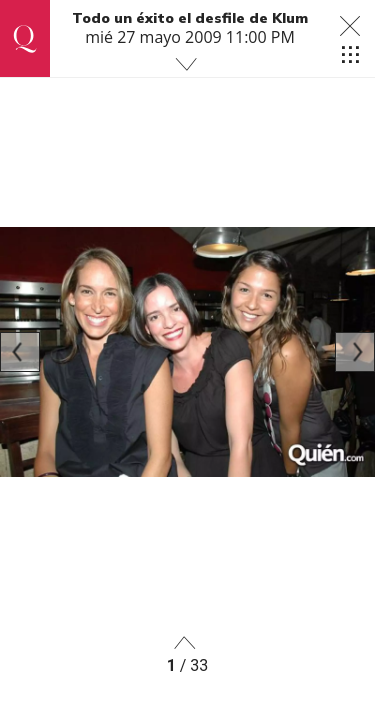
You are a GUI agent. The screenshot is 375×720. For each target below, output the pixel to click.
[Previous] (20, 352)
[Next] (355, 352)
